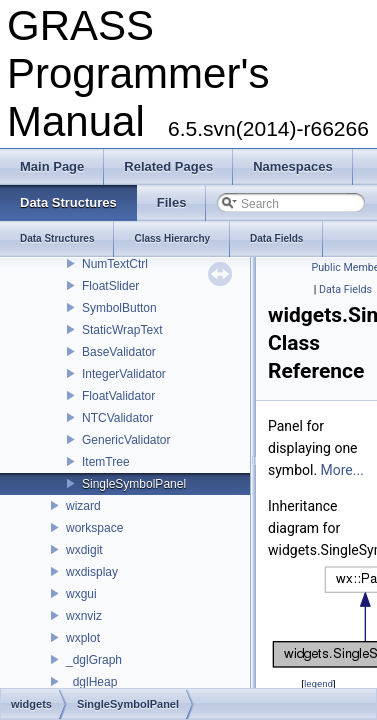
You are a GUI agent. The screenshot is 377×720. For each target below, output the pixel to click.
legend (318, 683)
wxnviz (84, 616)
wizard (83, 506)
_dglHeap (91, 682)
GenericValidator (126, 440)
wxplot (83, 638)
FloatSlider (110, 286)
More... (342, 470)
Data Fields (345, 289)
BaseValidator (119, 352)
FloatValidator (118, 396)
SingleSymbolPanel (134, 484)
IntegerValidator (124, 374)
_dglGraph (94, 660)
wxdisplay (92, 572)
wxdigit (84, 550)
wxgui (81, 594)
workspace (94, 528)
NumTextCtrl (115, 264)
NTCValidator (117, 418)
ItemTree (106, 462)
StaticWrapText (122, 330)
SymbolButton (119, 308)
